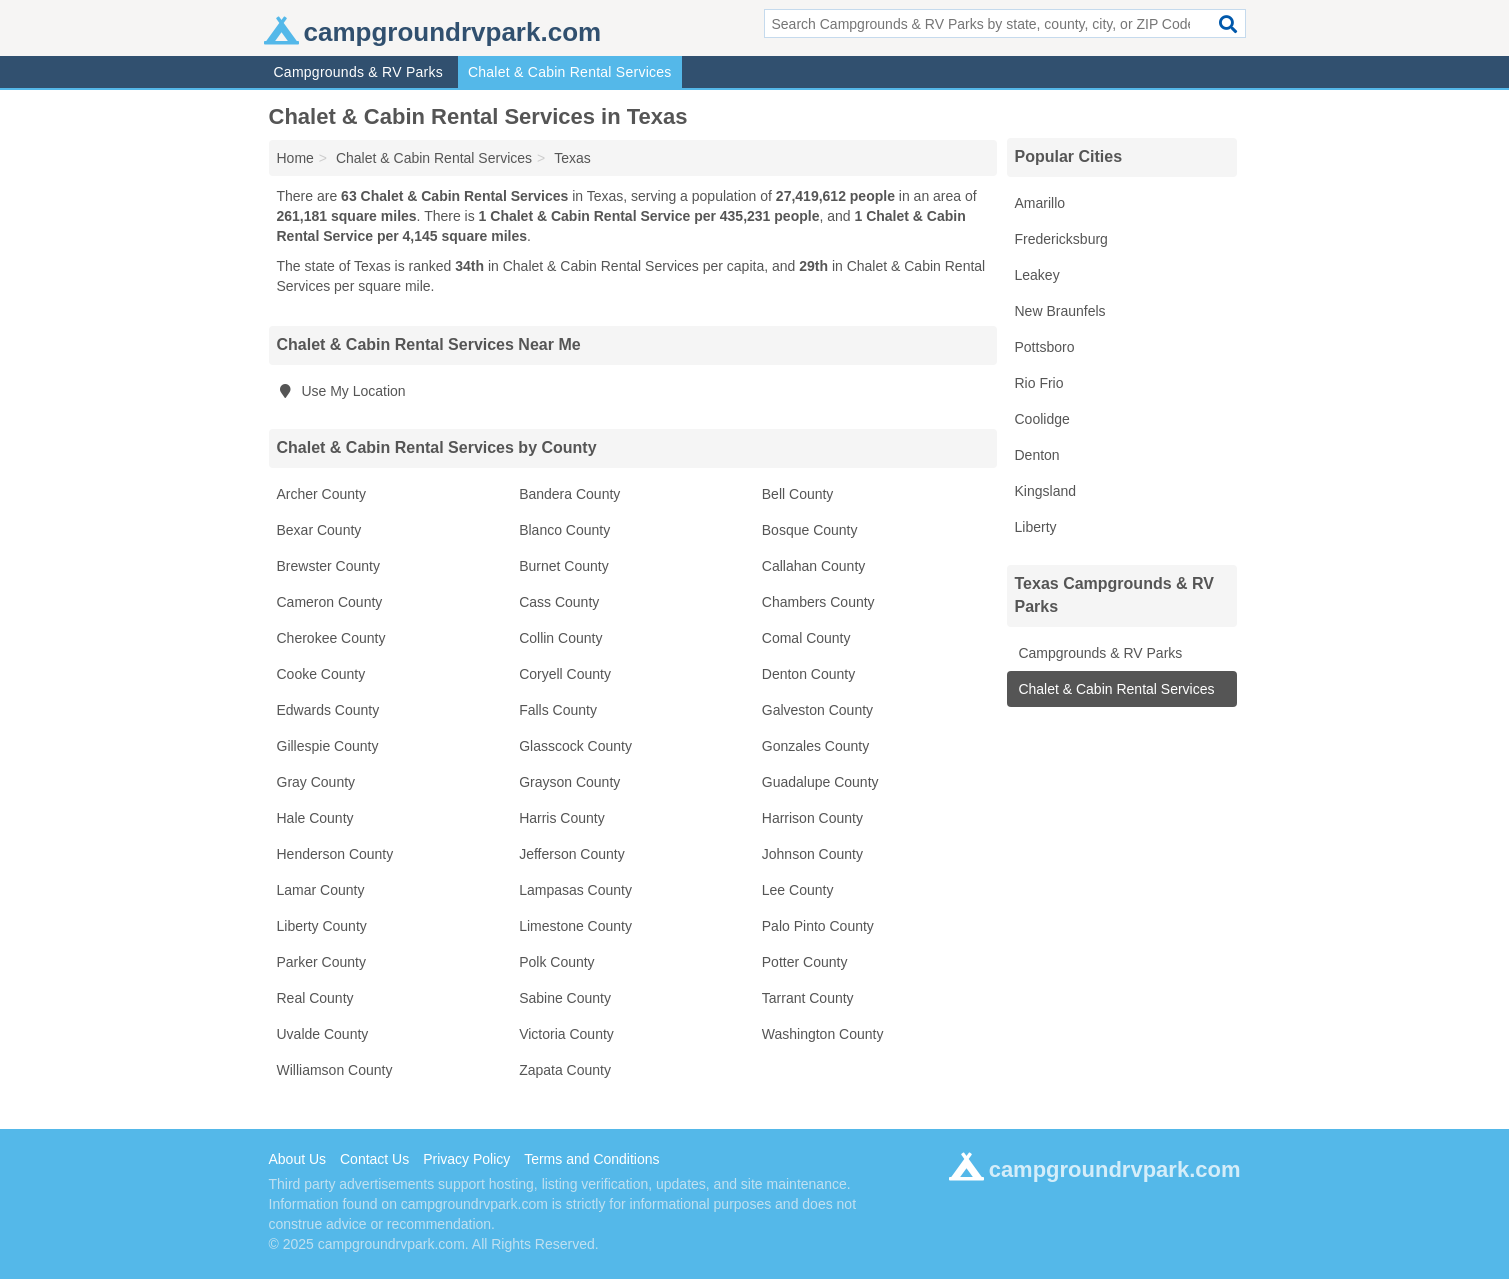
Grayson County (569, 782)
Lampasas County (575, 890)
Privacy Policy (466, 1159)
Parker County (321, 962)
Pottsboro (1045, 347)
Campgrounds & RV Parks (358, 72)
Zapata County (565, 1070)
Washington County (823, 1034)
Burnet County (564, 566)
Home (295, 158)
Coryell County (565, 674)
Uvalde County (323, 1034)
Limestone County (575, 926)
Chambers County (818, 602)
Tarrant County (808, 998)
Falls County (558, 710)
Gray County (316, 782)
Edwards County (328, 710)
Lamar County (321, 890)
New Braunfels (1060, 311)
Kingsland (1046, 491)
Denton (1037, 455)
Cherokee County (331, 638)
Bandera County (569, 494)
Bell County (798, 494)
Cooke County (321, 674)
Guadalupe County (820, 782)
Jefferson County (572, 854)
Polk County (556, 962)
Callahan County (814, 566)
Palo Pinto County (818, 926)
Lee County (798, 890)
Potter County (805, 962)
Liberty (1036, 527)
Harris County (562, 818)
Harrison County (812, 818)
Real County (315, 998)
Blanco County (564, 530)
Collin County (560, 638)
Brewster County (328, 566)
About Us (298, 1159)
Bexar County (319, 530)
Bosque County (810, 530)
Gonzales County (815, 746)
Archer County (321, 494)
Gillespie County (328, 746)
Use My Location (341, 391)
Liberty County (322, 926)
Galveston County (817, 710)
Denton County (808, 674)
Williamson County (335, 1070)
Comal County (806, 638)
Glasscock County (575, 746)
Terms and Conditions (591, 1159)
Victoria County (566, 1034)
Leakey (1037, 275)
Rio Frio (1039, 383)
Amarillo (1040, 203)
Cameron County (330, 602)
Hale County (315, 818)
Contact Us (374, 1159)
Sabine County (565, 998)
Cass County (559, 602)
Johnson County (812, 854)
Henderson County (335, 854)
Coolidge (1042, 419)
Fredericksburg (1061, 239)
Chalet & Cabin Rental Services (570, 72)
